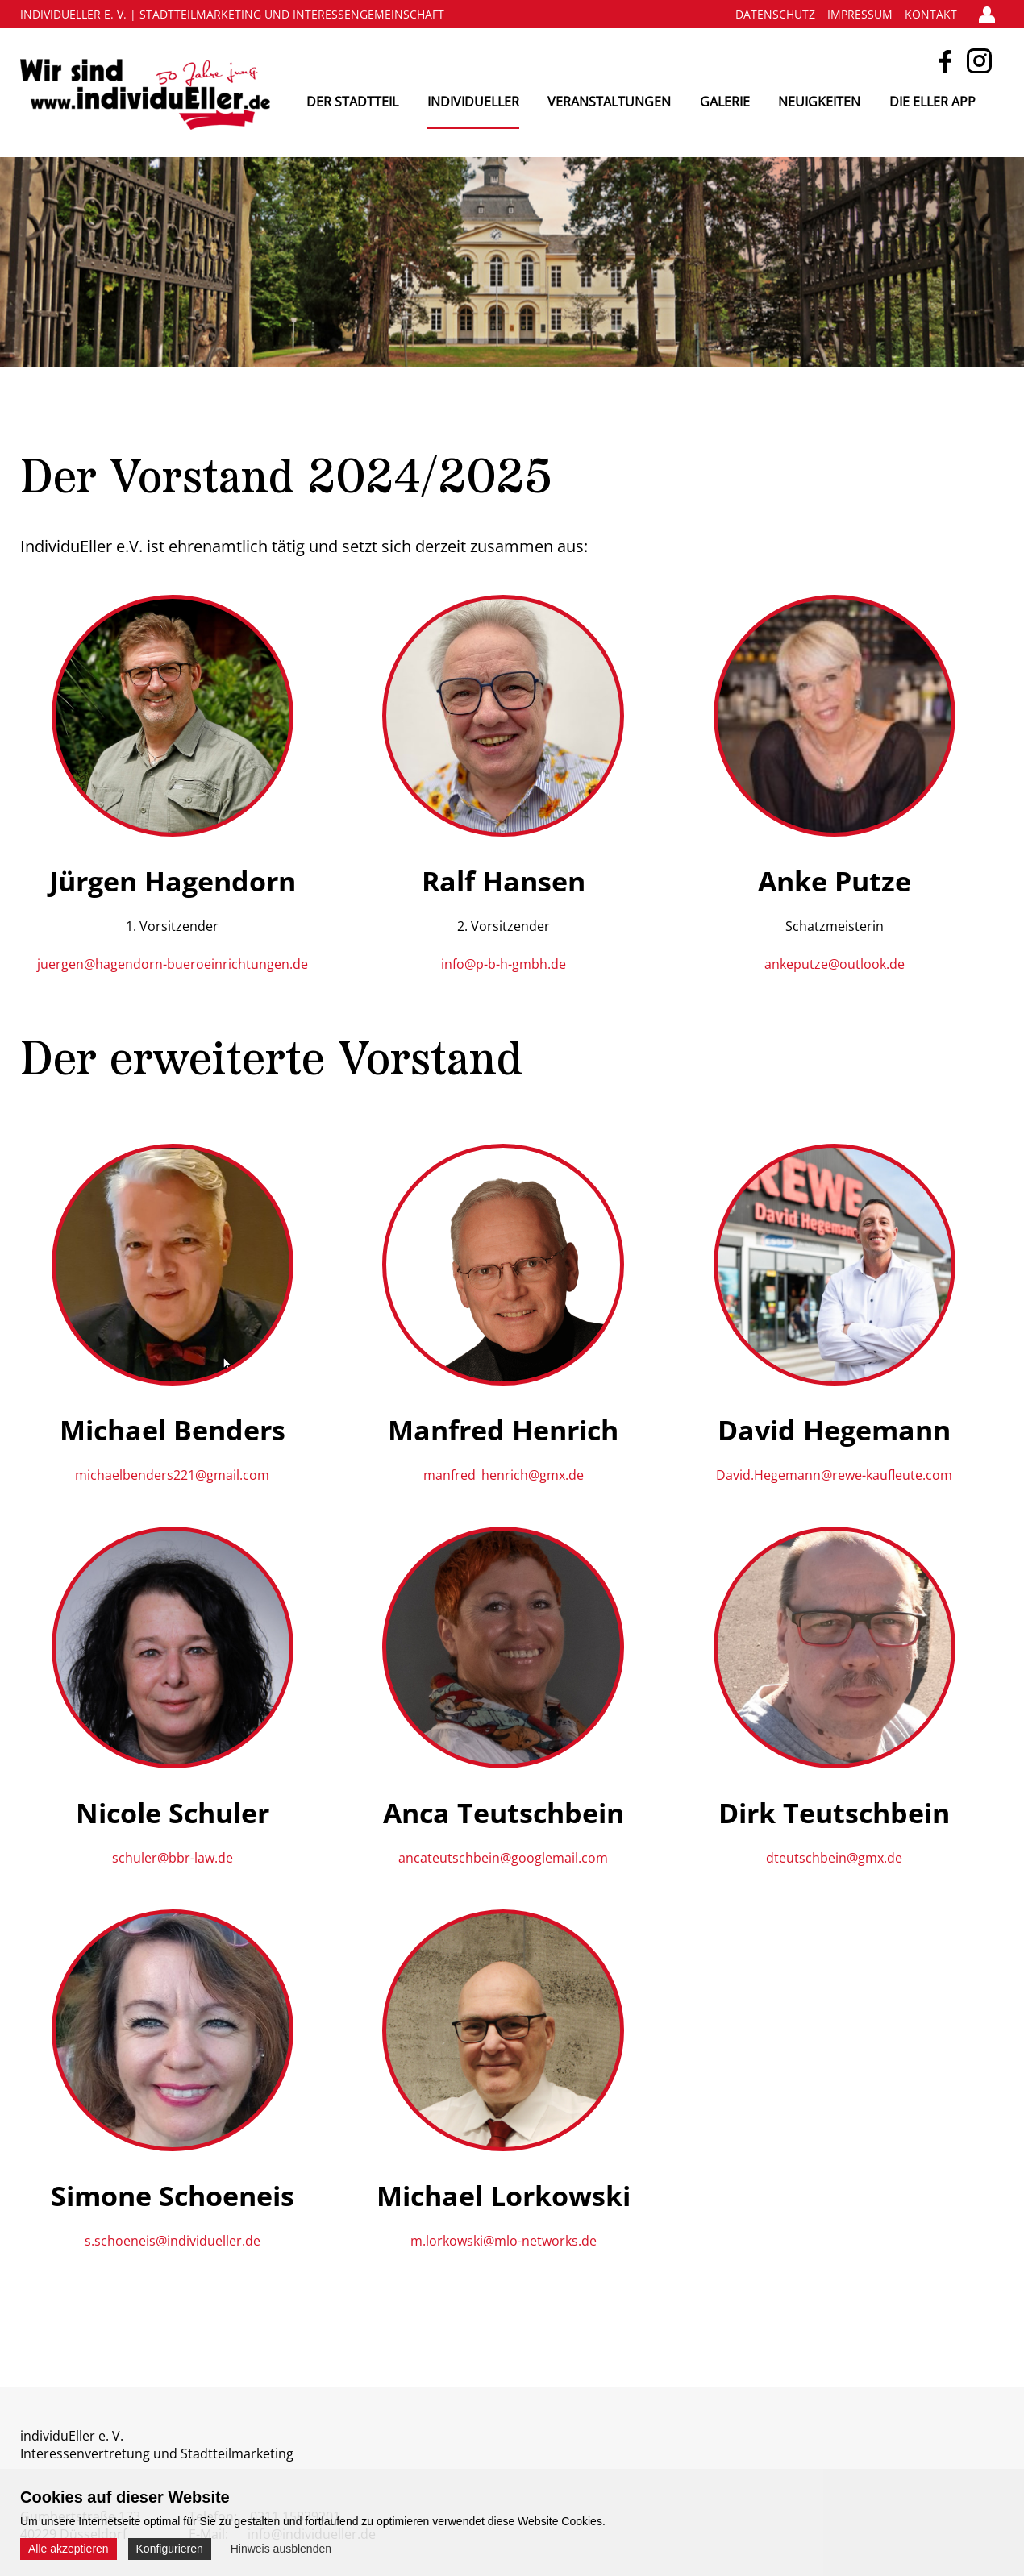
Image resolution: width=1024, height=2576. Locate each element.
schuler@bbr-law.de (172, 1858)
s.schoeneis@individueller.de (172, 2241)
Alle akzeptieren (68, 2548)
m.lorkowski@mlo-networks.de (503, 2241)
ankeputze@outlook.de (834, 964)
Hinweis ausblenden (281, 2548)
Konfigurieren (169, 2548)
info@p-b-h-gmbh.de (503, 964)
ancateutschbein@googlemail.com (503, 1858)
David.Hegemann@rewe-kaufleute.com (834, 1475)
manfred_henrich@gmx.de (503, 1475)
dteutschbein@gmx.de (834, 1858)
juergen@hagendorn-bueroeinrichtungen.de (172, 964)
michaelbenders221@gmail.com (172, 1475)
